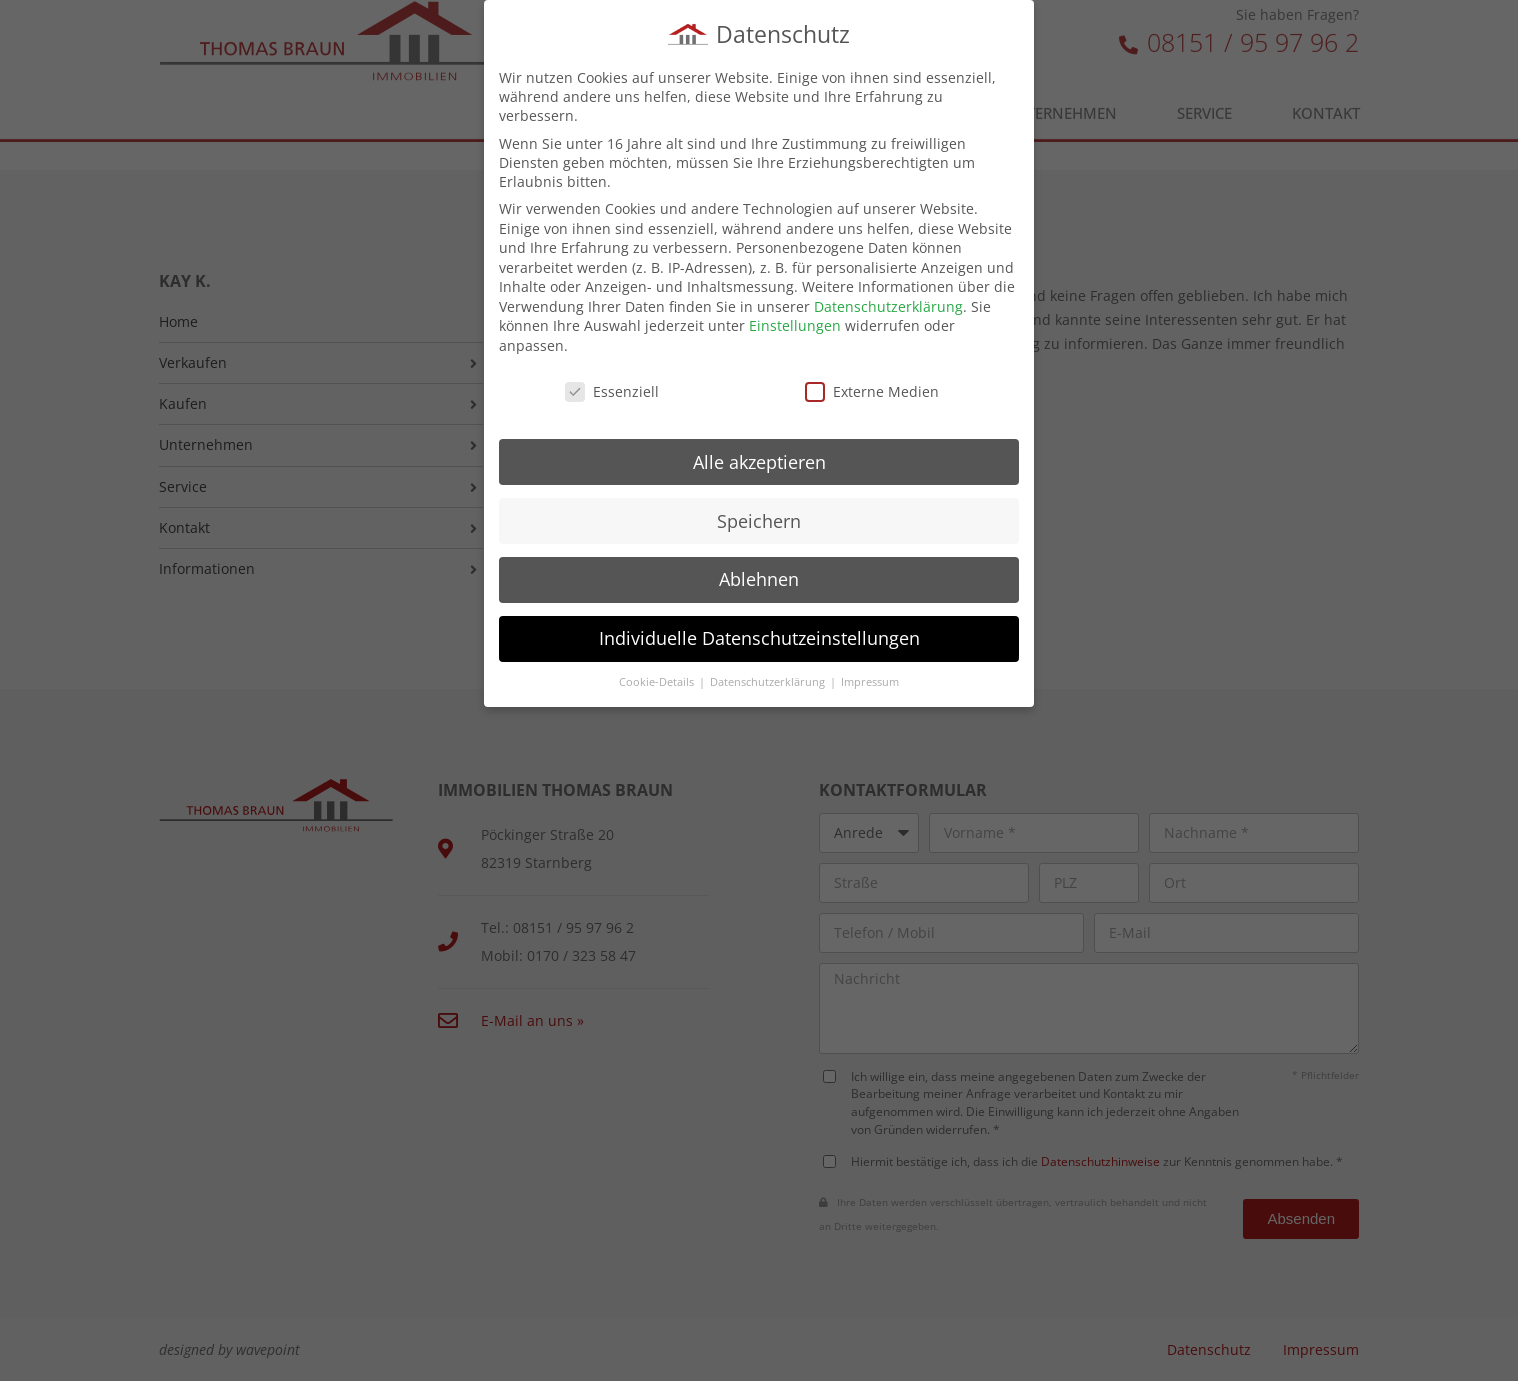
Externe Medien (872, 387)
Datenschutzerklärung (888, 302)
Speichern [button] (759, 516)
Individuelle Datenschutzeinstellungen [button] (759, 634)
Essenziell (612, 387)
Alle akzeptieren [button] (759, 458)
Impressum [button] (870, 678)
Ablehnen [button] (759, 575)
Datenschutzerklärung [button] (769, 678)
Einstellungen (795, 321)
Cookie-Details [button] (658, 678)
